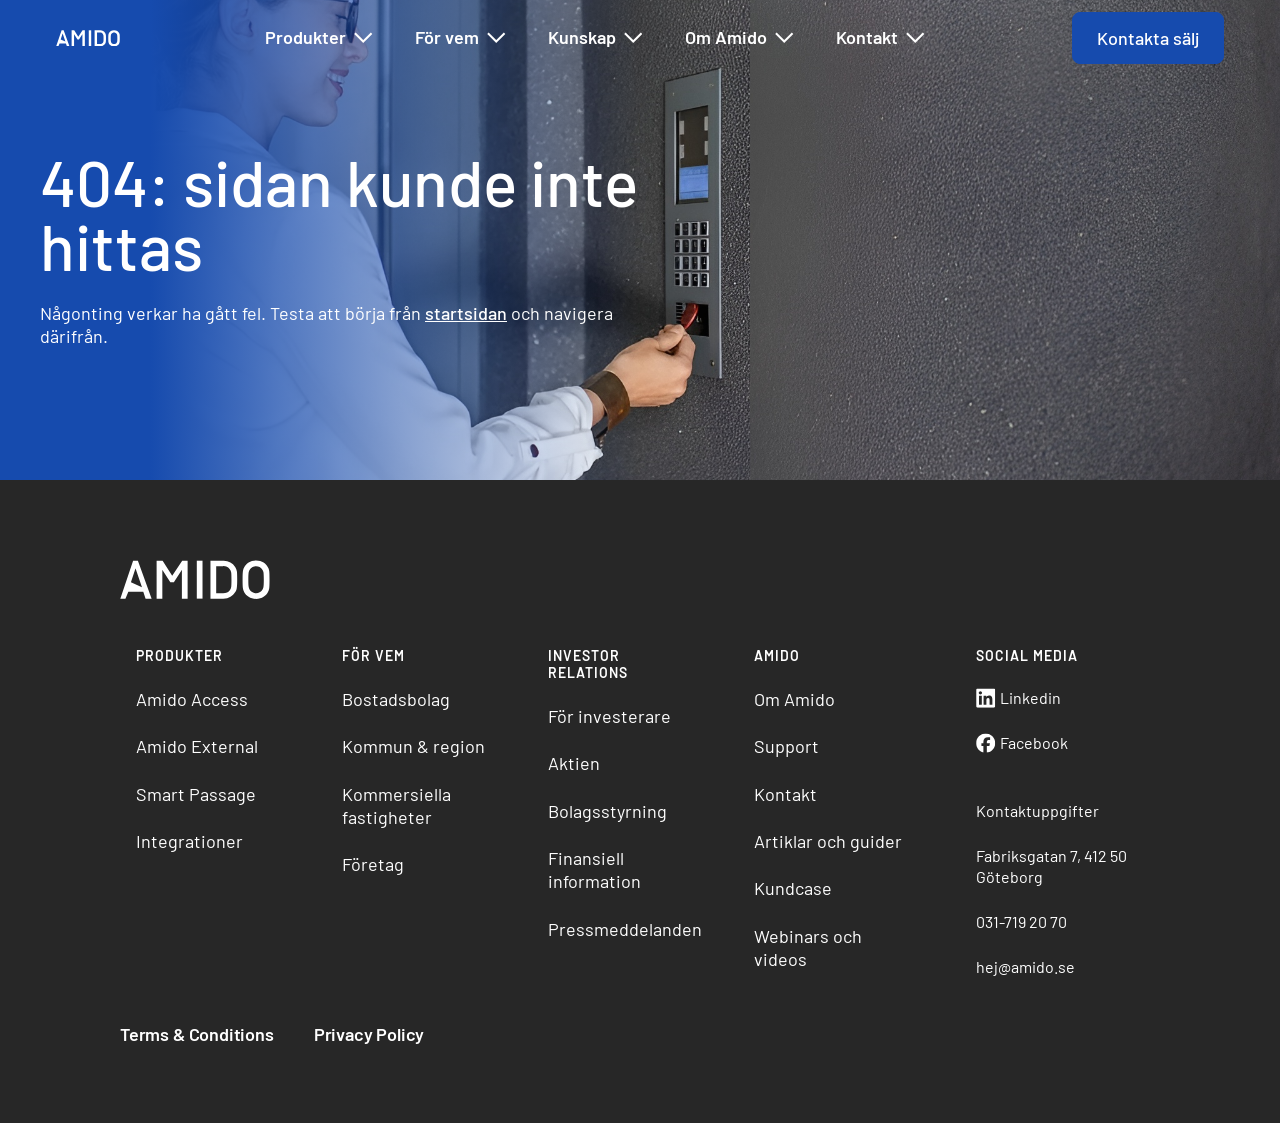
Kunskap (596, 38)
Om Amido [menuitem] (794, 699)
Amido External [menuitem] (197, 746)
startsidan (466, 313)
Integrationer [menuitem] (189, 841)
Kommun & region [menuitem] (413, 746)
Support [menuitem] (786, 746)
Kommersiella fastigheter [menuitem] (396, 805)
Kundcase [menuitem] (793, 888)
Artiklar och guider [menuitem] (828, 841)
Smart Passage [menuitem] (196, 794)
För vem (461, 38)
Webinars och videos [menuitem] (808, 947)
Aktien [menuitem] (574, 763)
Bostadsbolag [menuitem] (396, 699)
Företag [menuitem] (373, 864)
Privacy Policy (369, 1034)
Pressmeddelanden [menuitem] (625, 929)
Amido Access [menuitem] (192, 699)
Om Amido (740, 38)
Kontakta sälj (1148, 38)
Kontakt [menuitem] (785, 794)
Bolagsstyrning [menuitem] (607, 811)
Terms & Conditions (197, 1034)
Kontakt (881, 38)
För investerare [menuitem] (609, 716)
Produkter (320, 38)
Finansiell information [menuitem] (594, 869)
